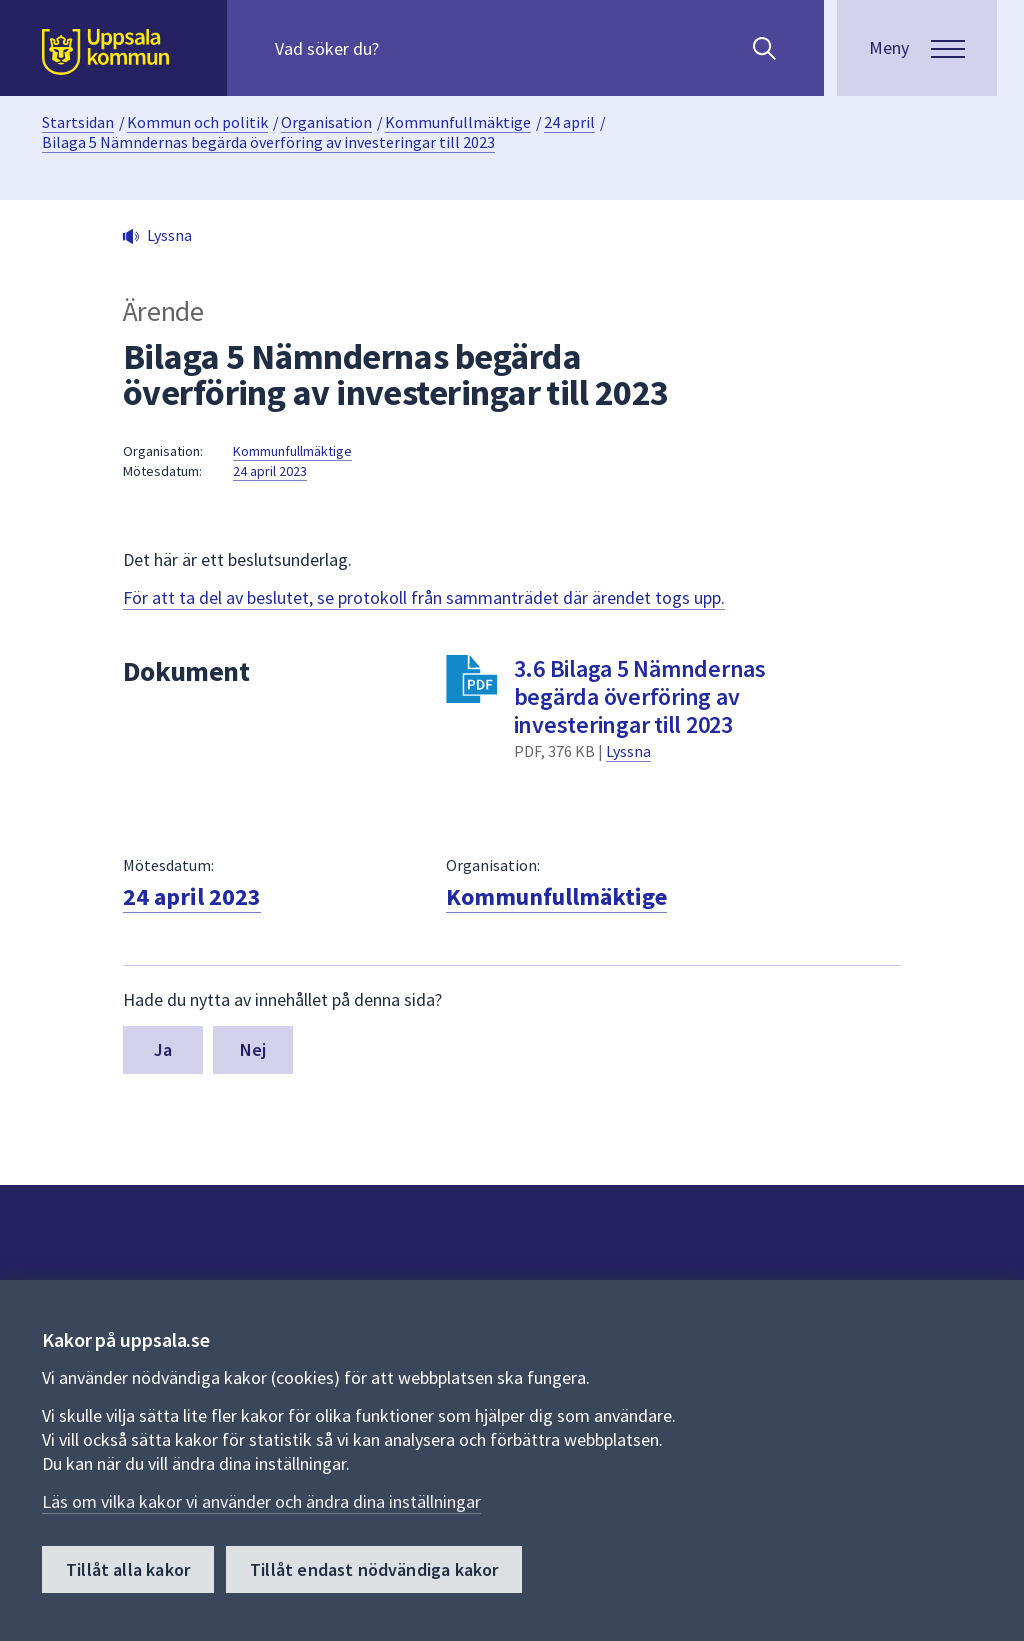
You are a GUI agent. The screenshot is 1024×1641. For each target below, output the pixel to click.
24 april (569, 122)
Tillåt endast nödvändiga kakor (374, 1570)
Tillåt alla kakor (128, 1570)
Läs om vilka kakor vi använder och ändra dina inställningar (261, 1502)
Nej (253, 1049)
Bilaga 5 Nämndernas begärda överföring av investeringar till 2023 (268, 142)
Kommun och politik (197, 122)
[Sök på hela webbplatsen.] (403, 48)
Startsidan (78, 122)
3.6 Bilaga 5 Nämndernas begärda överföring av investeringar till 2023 (640, 696)
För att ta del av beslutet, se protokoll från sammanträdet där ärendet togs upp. (424, 597)
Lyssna (628, 751)
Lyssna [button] (169, 235)
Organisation (326, 122)
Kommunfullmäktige (458, 122)
